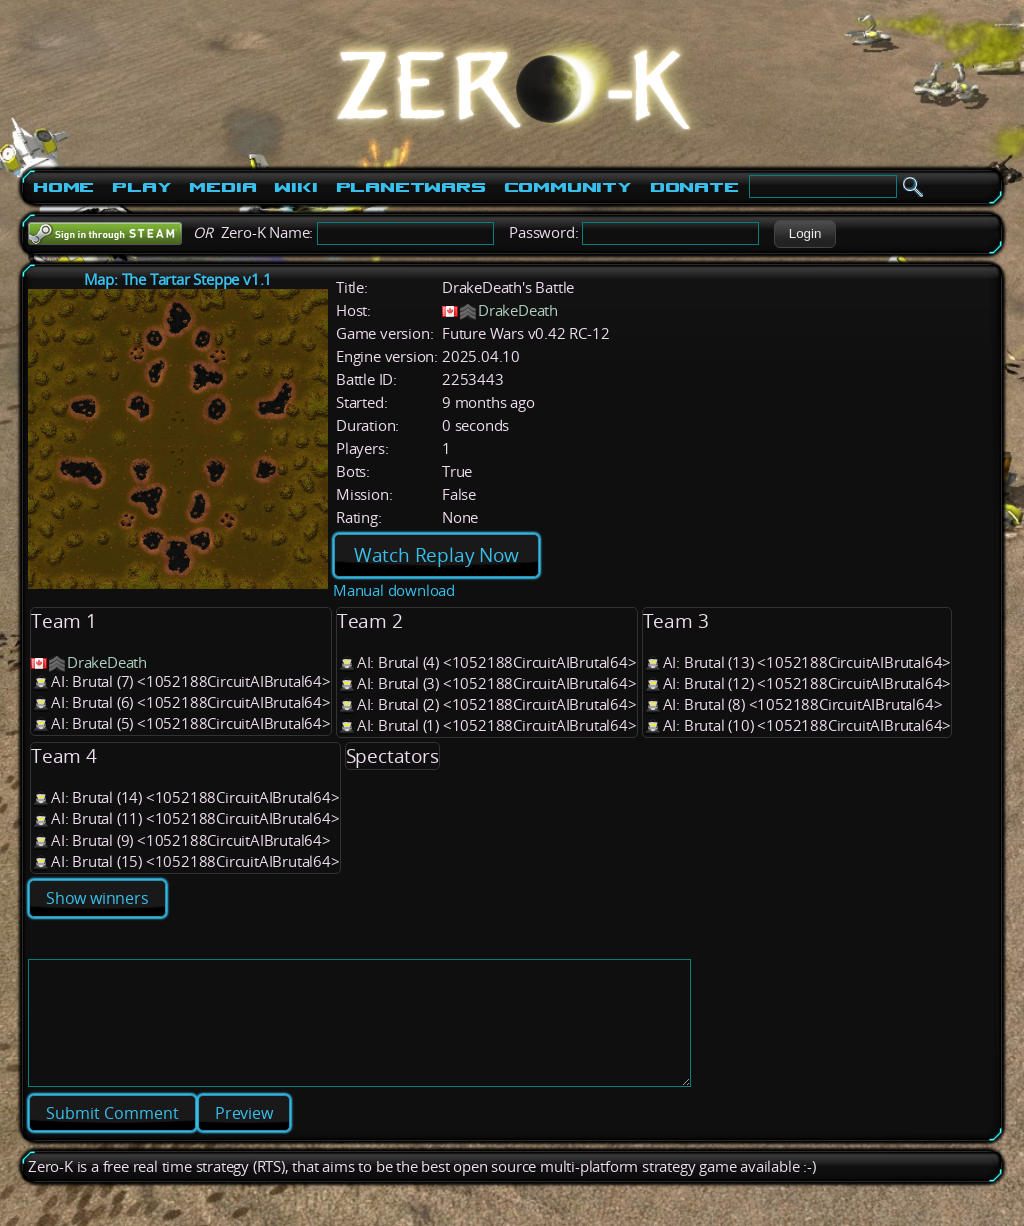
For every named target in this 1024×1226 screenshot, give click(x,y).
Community (568, 187)
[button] (804, 234)
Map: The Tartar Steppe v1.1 (178, 279)
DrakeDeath (518, 310)
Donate (694, 187)
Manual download (394, 590)
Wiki (295, 187)
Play (141, 187)
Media (222, 187)
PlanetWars (411, 187)
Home (63, 187)
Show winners (97, 898)
